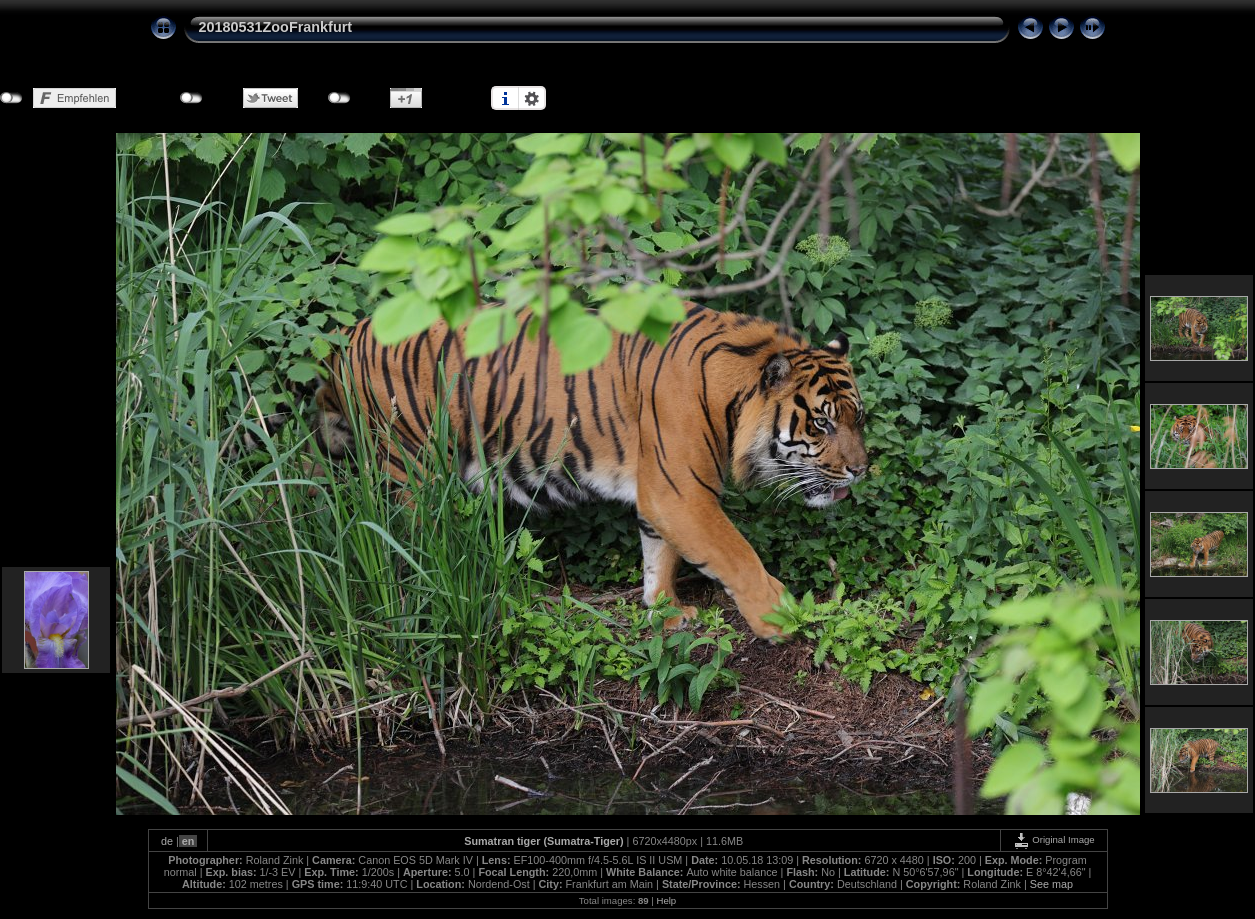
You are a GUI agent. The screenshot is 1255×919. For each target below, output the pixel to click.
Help (666, 900)
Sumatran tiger (502, 841)
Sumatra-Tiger (583, 841)
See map (1051, 884)
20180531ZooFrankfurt (276, 27)
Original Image (1054, 839)
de (167, 841)
